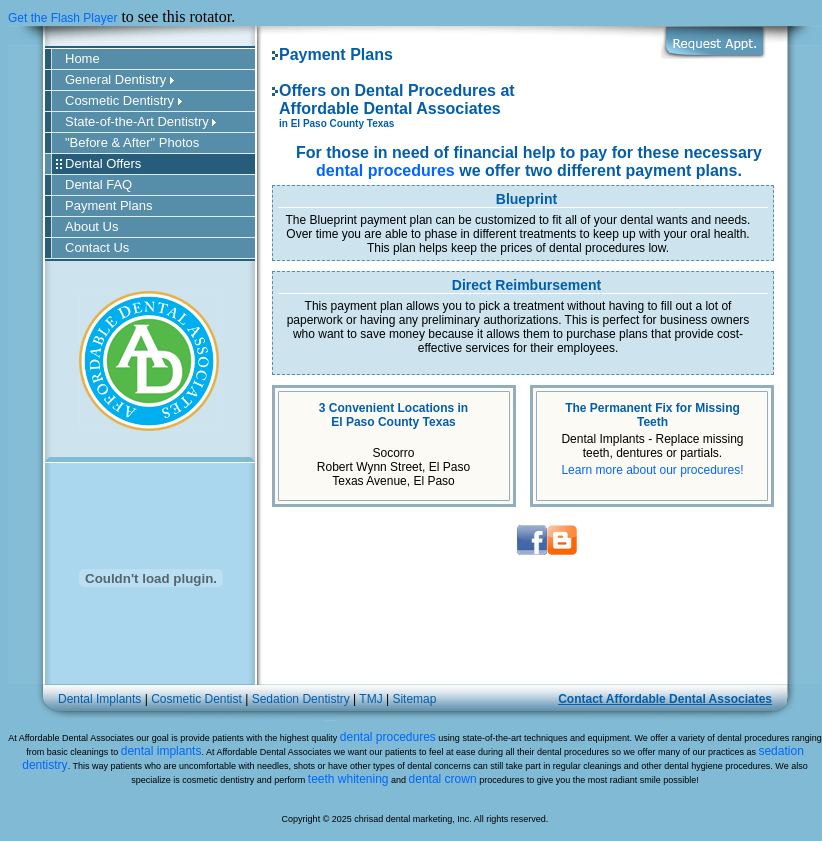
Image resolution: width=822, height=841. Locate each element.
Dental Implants (99, 699)
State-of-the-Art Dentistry (140, 121)
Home (82, 58)
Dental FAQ (98, 184)
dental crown (443, 779)
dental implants (161, 751)
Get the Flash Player (62, 18)
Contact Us (97, 247)
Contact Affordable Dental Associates (665, 699)
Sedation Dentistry (301, 699)
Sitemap (414, 699)
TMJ (370, 699)
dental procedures (385, 170)
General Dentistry (119, 79)
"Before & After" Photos (132, 142)
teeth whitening (348, 779)
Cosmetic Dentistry (123, 100)
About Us (91, 226)
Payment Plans (108, 205)
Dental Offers (103, 163)
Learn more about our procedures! (652, 470)
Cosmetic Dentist (196, 699)
